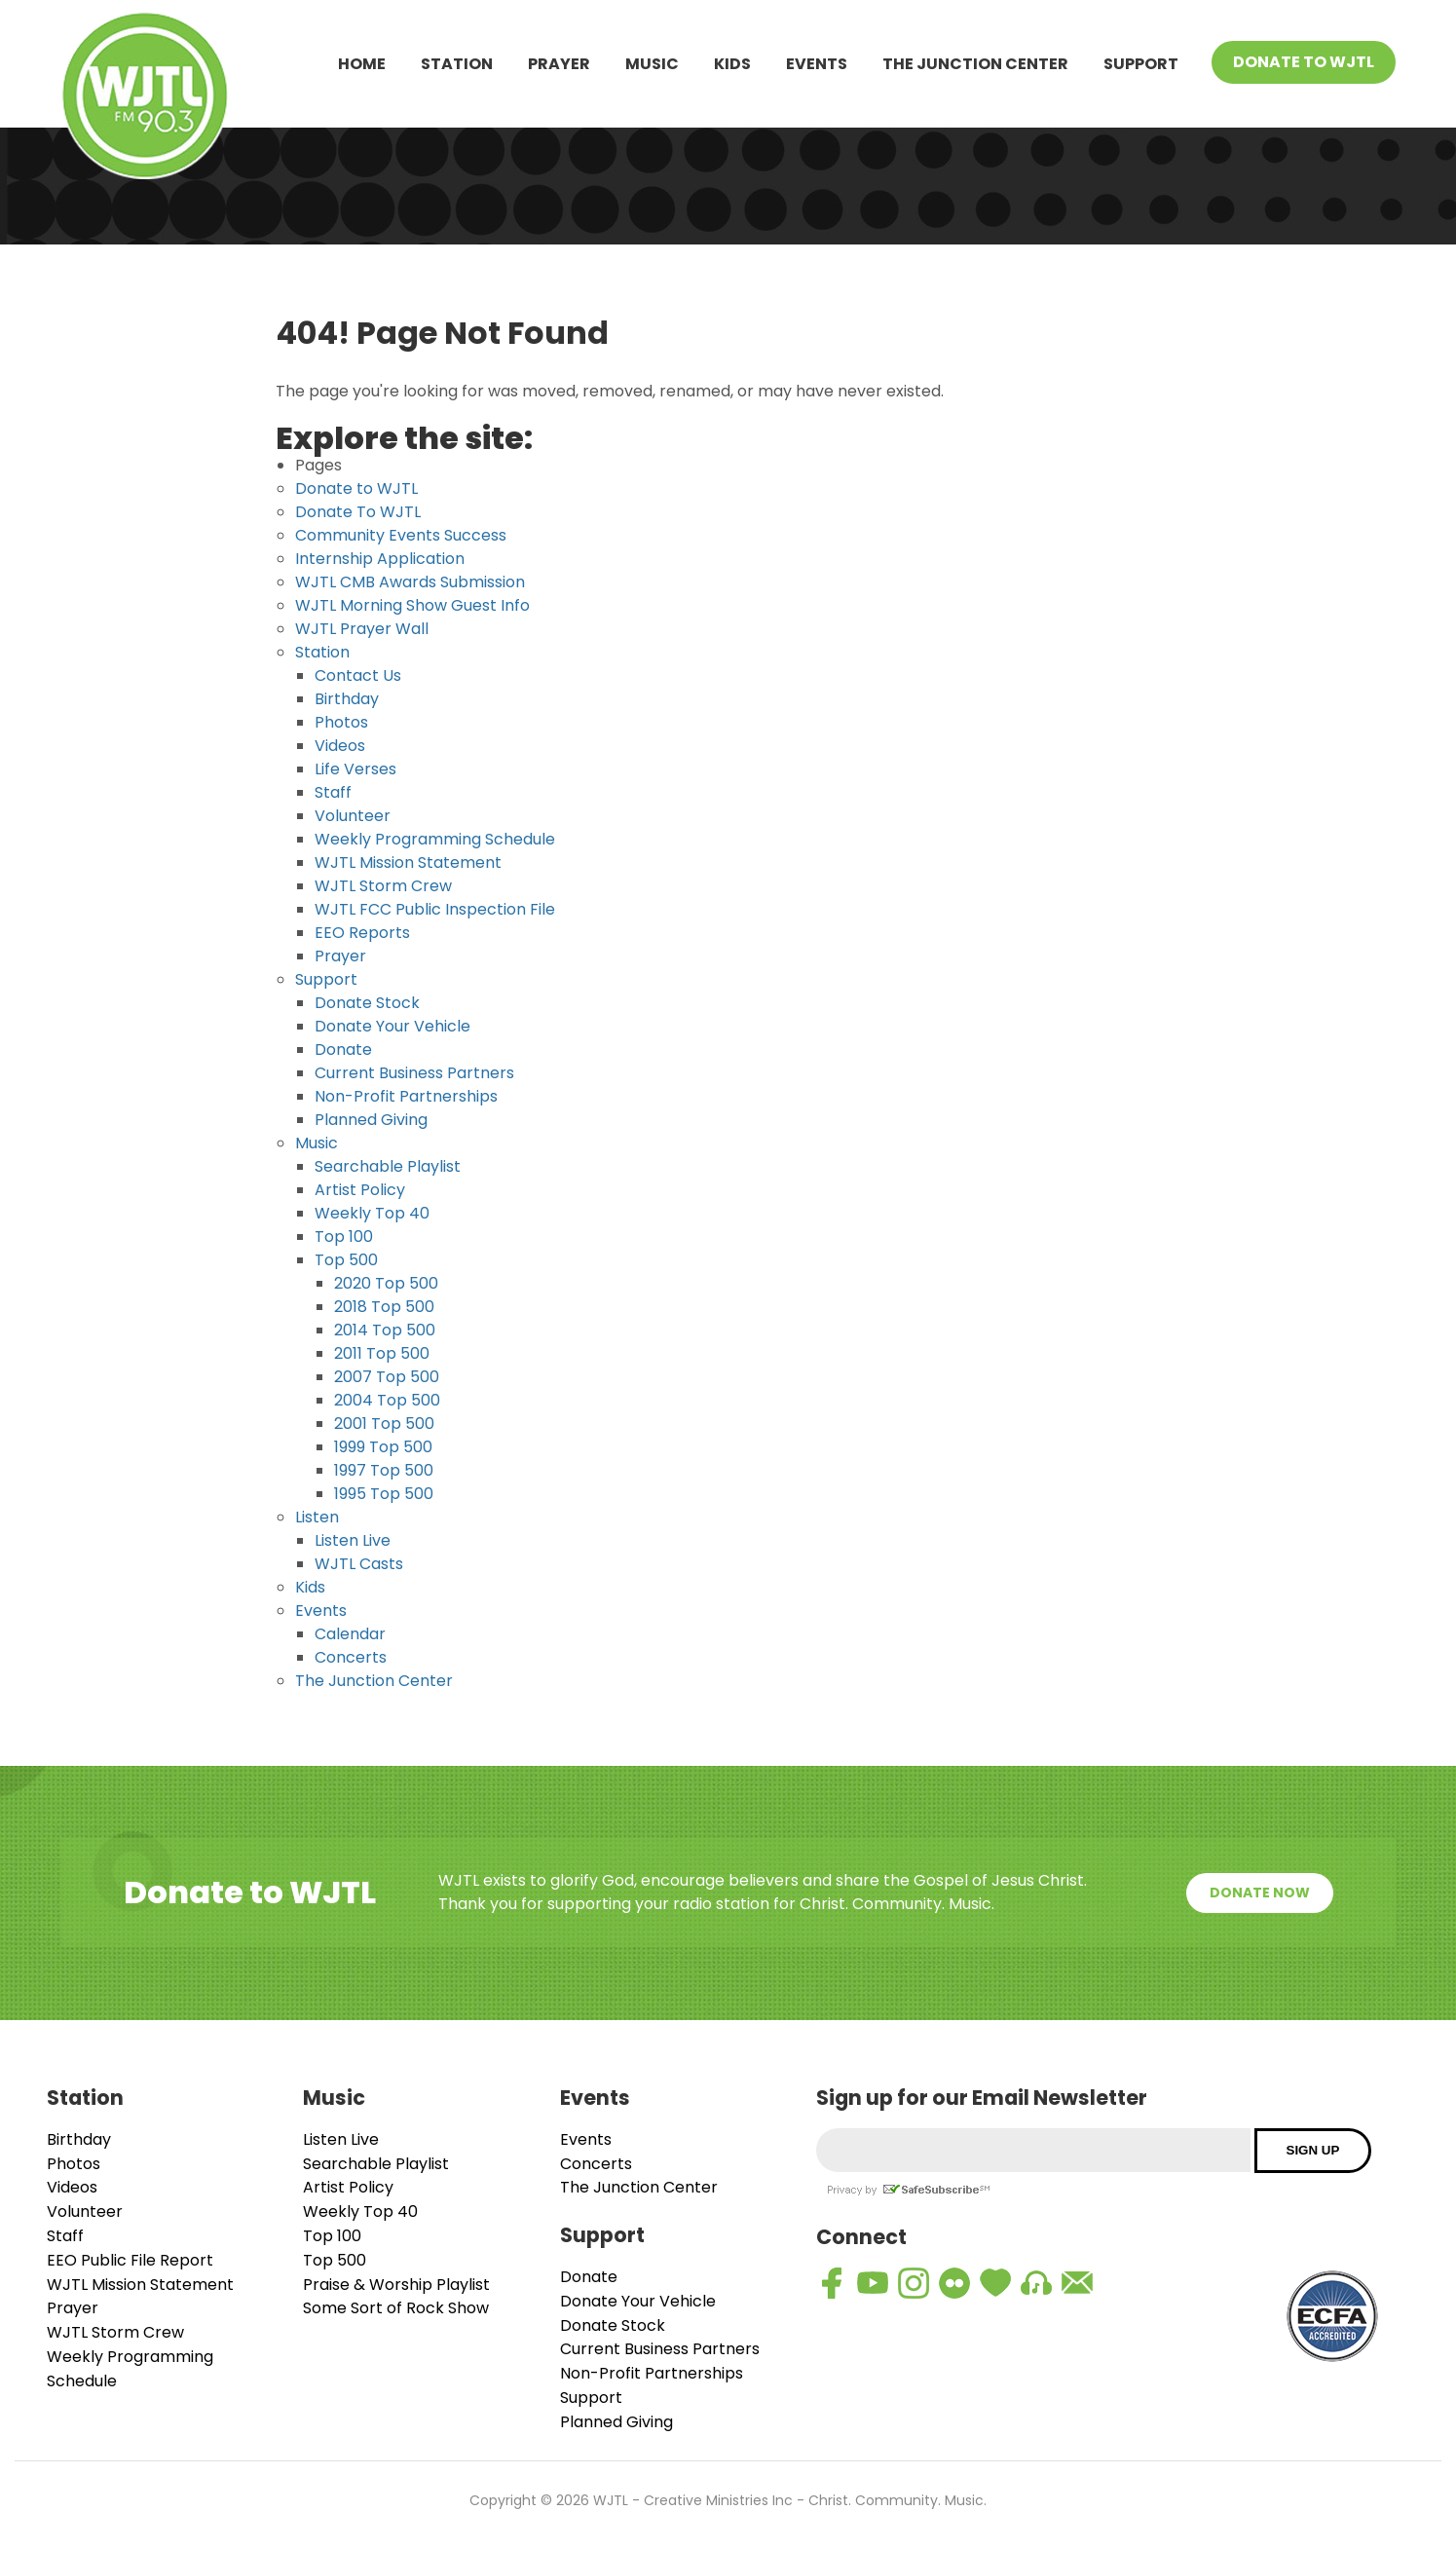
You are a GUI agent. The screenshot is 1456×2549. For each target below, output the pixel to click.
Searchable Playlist (388, 1166)
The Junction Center (975, 64)
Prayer (559, 64)
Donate (343, 1049)
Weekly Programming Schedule (435, 839)
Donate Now (1260, 1892)
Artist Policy (360, 1190)
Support (1140, 64)
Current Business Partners (414, 1073)
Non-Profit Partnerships (406, 1096)
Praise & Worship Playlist (396, 2284)
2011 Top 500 (381, 1353)
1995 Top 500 (383, 1493)
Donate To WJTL (1303, 62)
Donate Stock (367, 1003)
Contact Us (358, 675)
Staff (333, 792)
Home (362, 64)
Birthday (347, 699)
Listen (317, 1517)
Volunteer (353, 816)
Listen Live (353, 1540)
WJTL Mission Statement (408, 862)
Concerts (351, 1657)
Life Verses (355, 769)
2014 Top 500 (384, 1330)
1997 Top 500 (383, 1470)
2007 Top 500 (386, 1377)
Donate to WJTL (356, 488)
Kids (732, 64)
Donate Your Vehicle (392, 1026)
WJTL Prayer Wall (362, 629)
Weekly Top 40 (372, 1213)
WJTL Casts (359, 1564)
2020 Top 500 (386, 1283)
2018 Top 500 (384, 1306)
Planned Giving (371, 1119)
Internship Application (380, 558)
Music (652, 64)
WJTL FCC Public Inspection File (435, 909)
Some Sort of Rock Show (396, 2308)
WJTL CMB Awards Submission (410, 582)
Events (816, 64)
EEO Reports (362, 932)
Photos (341, 722)
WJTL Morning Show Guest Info (412, 605)
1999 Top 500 (383, 1447)
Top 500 (346, 1260)
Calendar (350, 1634)
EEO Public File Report (130, 2260)
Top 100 (344, 1236)
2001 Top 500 (384, 1423)
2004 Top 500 (387, 1400)
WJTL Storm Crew (383, 886)
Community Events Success (400, 535)
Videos (340, 745)
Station (457, 64)
